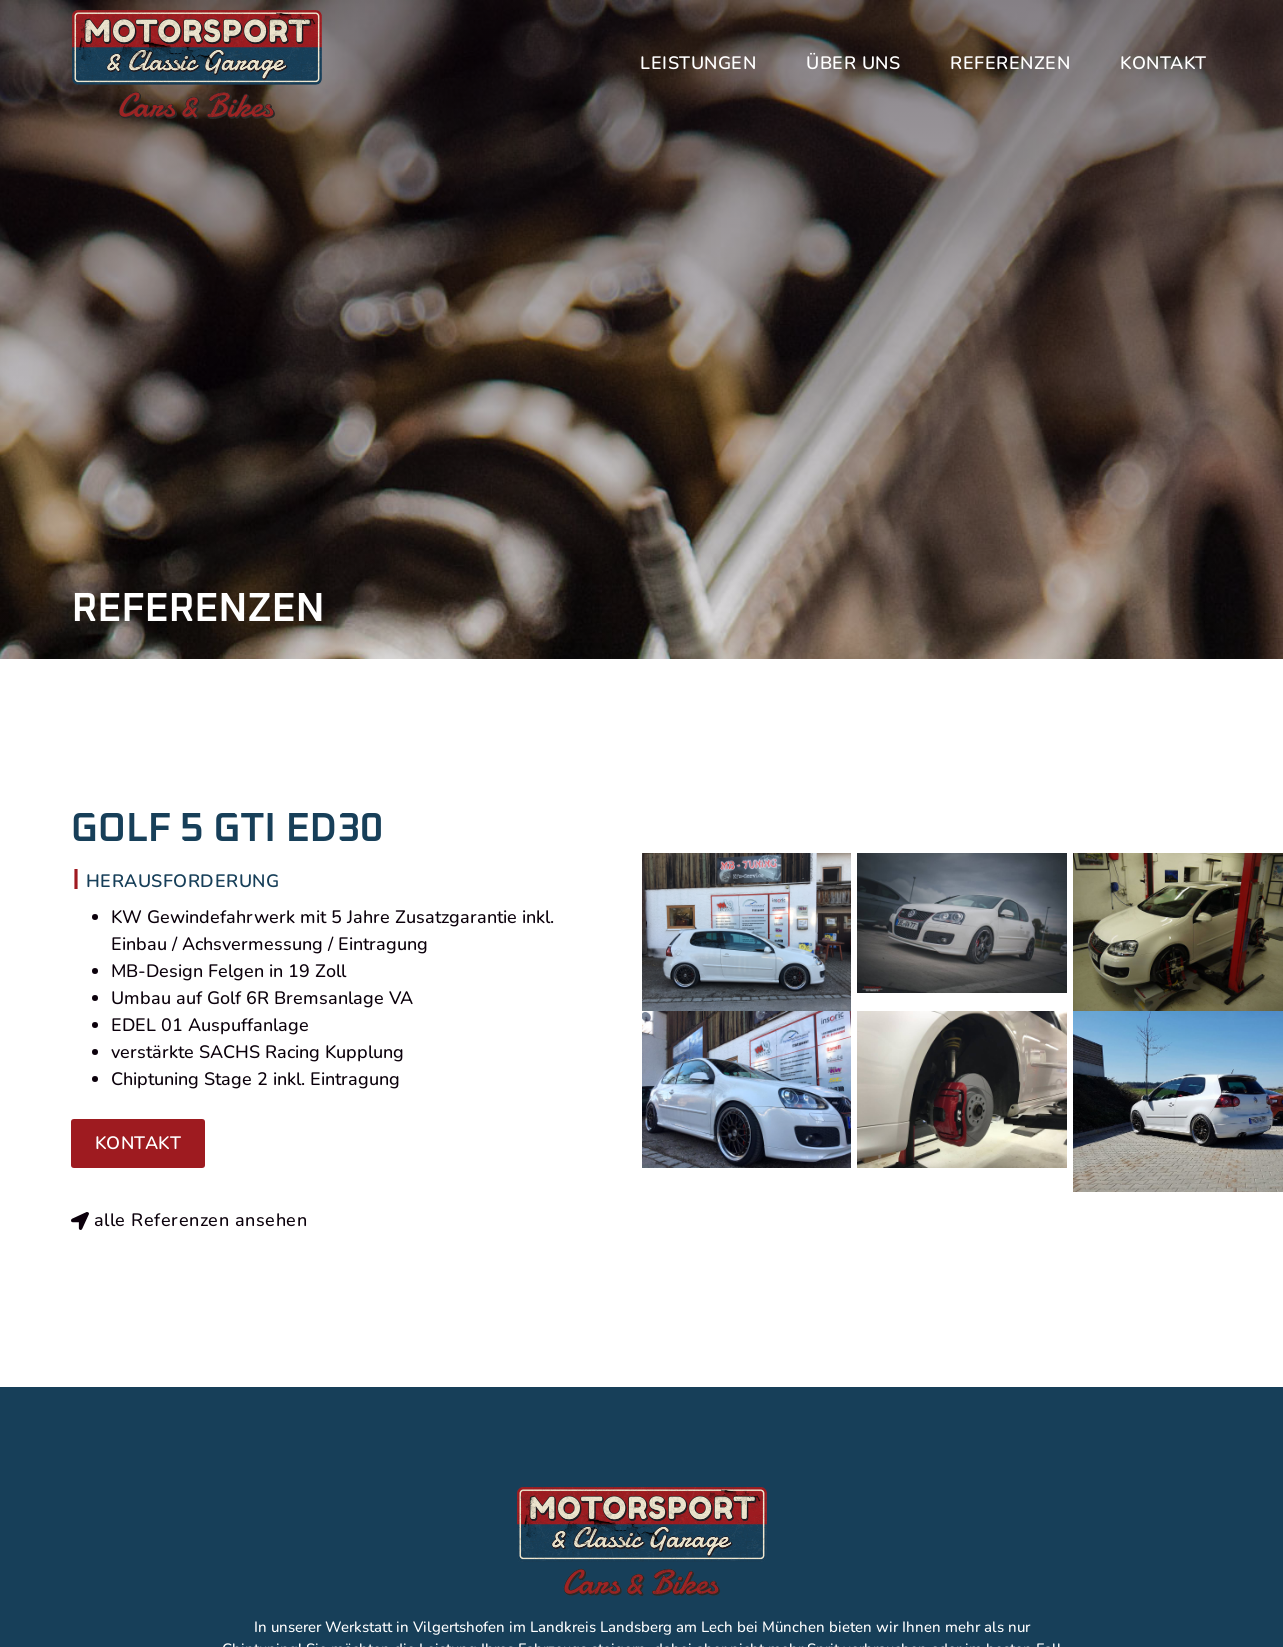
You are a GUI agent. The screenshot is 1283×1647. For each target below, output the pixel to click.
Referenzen (1010, 63)
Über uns (853, 63)
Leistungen (698, 63)
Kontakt (1163, 63)
